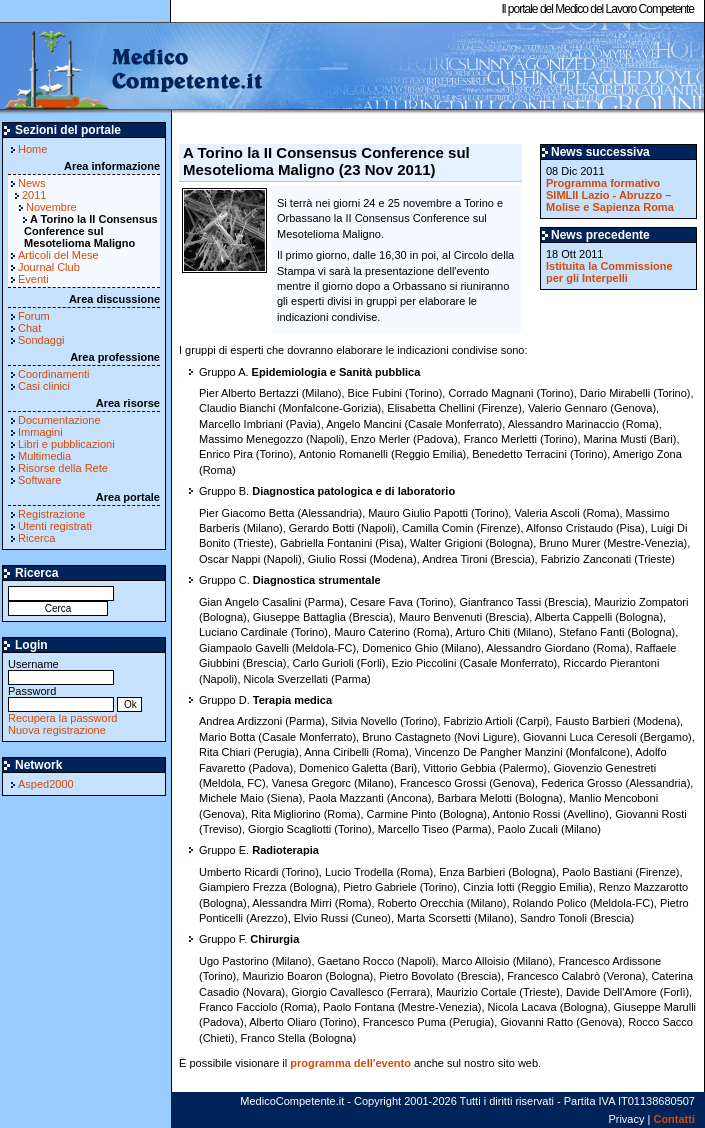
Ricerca (36, 538)
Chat (29, 328)
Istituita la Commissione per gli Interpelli (609, 272)
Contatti (674, 1119)
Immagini (40, 432)
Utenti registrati (55, 526)
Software (39, 480)
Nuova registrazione (57, 730)
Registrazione (51, 514)
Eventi (33, 279)
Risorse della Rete (63, 468)
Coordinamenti (54, 374)
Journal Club (49, 267)
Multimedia (44, 456)
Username (61, 670)
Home (32, 149)
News (32, 183)
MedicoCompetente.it (132, 68)
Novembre (51, 207)
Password (61, 697)
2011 (34, 195)
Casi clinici (44, 386)
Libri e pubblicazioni (66, 444)
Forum (34, 316)
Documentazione (59, 420)
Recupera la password (62, 718)
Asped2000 (46, 784)
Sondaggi (41, 340)
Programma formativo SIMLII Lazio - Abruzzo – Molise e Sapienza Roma (610, 195)
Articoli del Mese (58, 255)
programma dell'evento (350, 1063)
